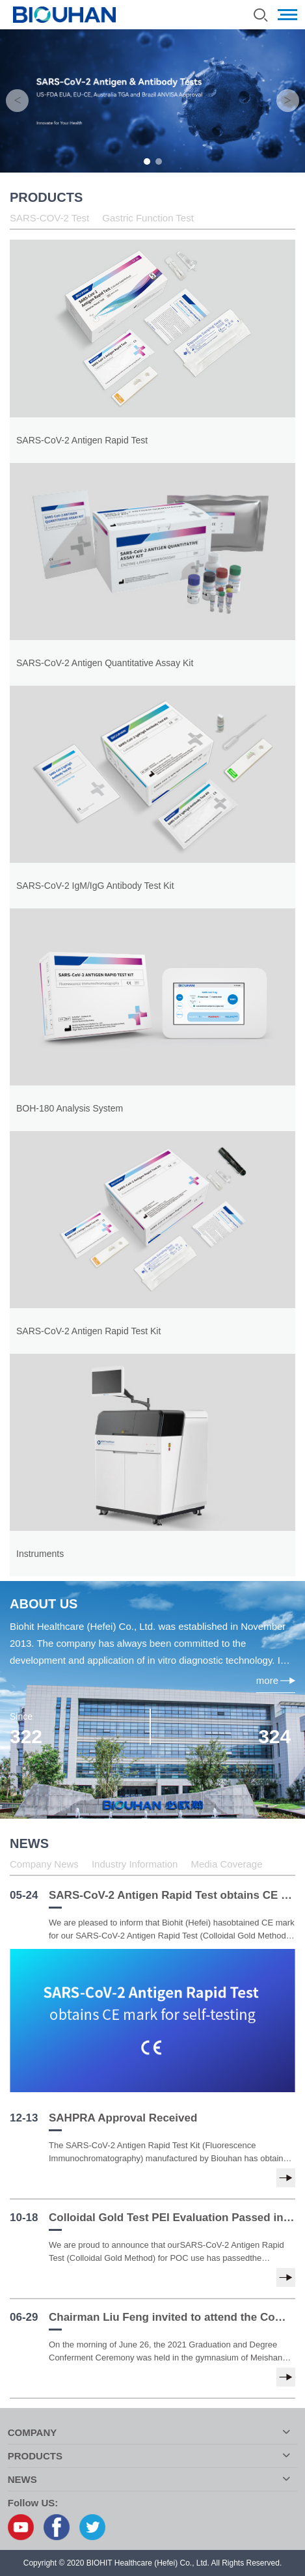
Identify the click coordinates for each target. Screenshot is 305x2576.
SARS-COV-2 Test (49, 217)
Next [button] (287, 100)
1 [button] (147, 161)
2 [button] (158, 161)
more (275, 1680)
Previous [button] (17, 100)
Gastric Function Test (148, 217)
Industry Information (135, 1863)
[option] (152, 101)
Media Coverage (226, 1863)
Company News (44, 1863)
